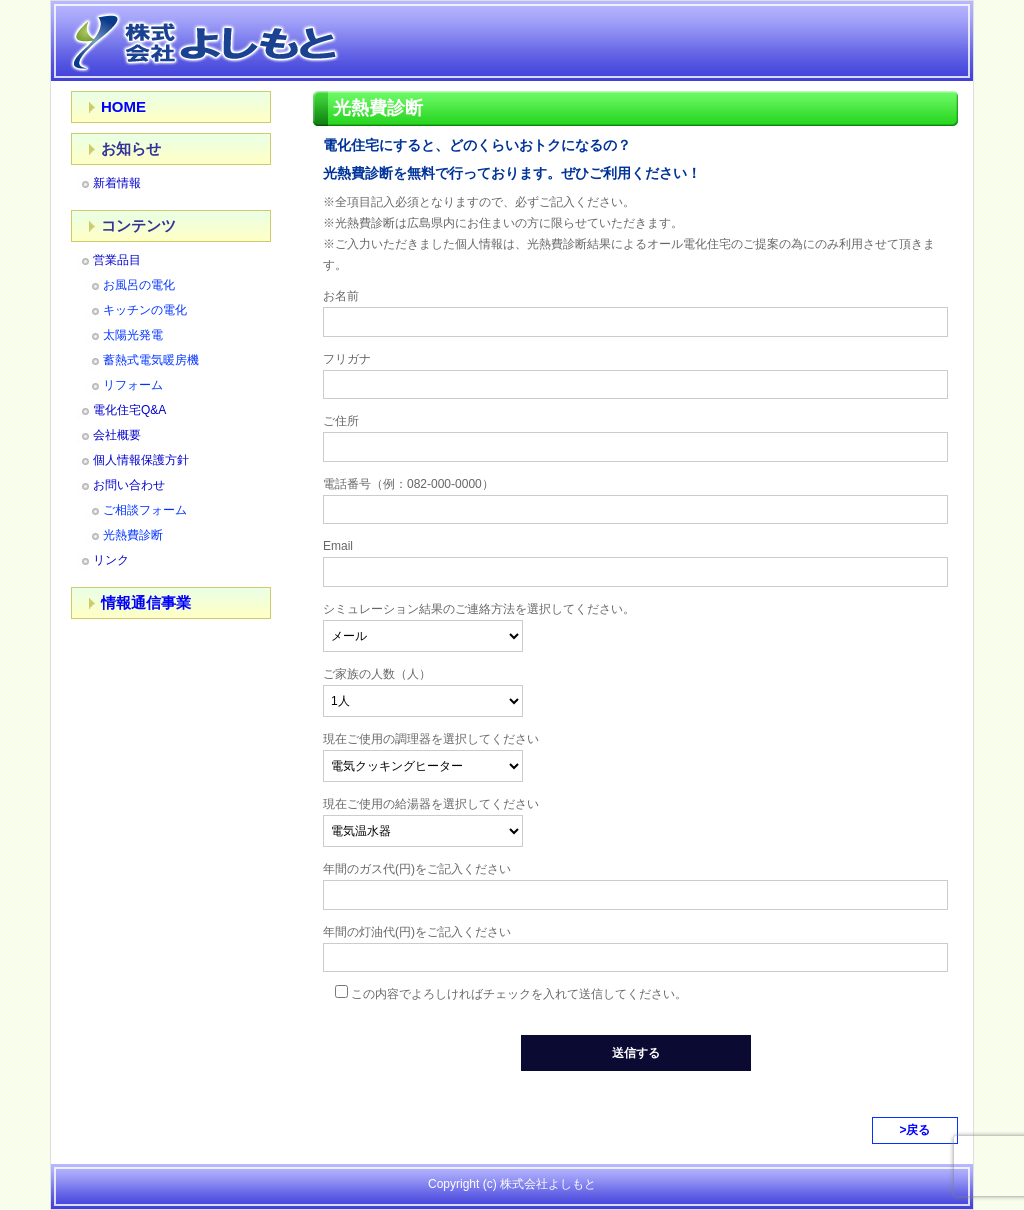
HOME (123, 106)
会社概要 (117, 435)
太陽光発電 (133, 335)
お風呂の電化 (139, 285)
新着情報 (117, 183)
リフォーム (133, 385)
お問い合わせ (129, 485)
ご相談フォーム (145, 510)
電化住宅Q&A (129, 410)
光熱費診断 (133, 535)
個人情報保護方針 (141, 460)
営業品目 (117, 260)
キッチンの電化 (145, 310)
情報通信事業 (146, 602)
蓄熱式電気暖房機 (151, 360)
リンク (111, 560)
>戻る (914, 1130)
